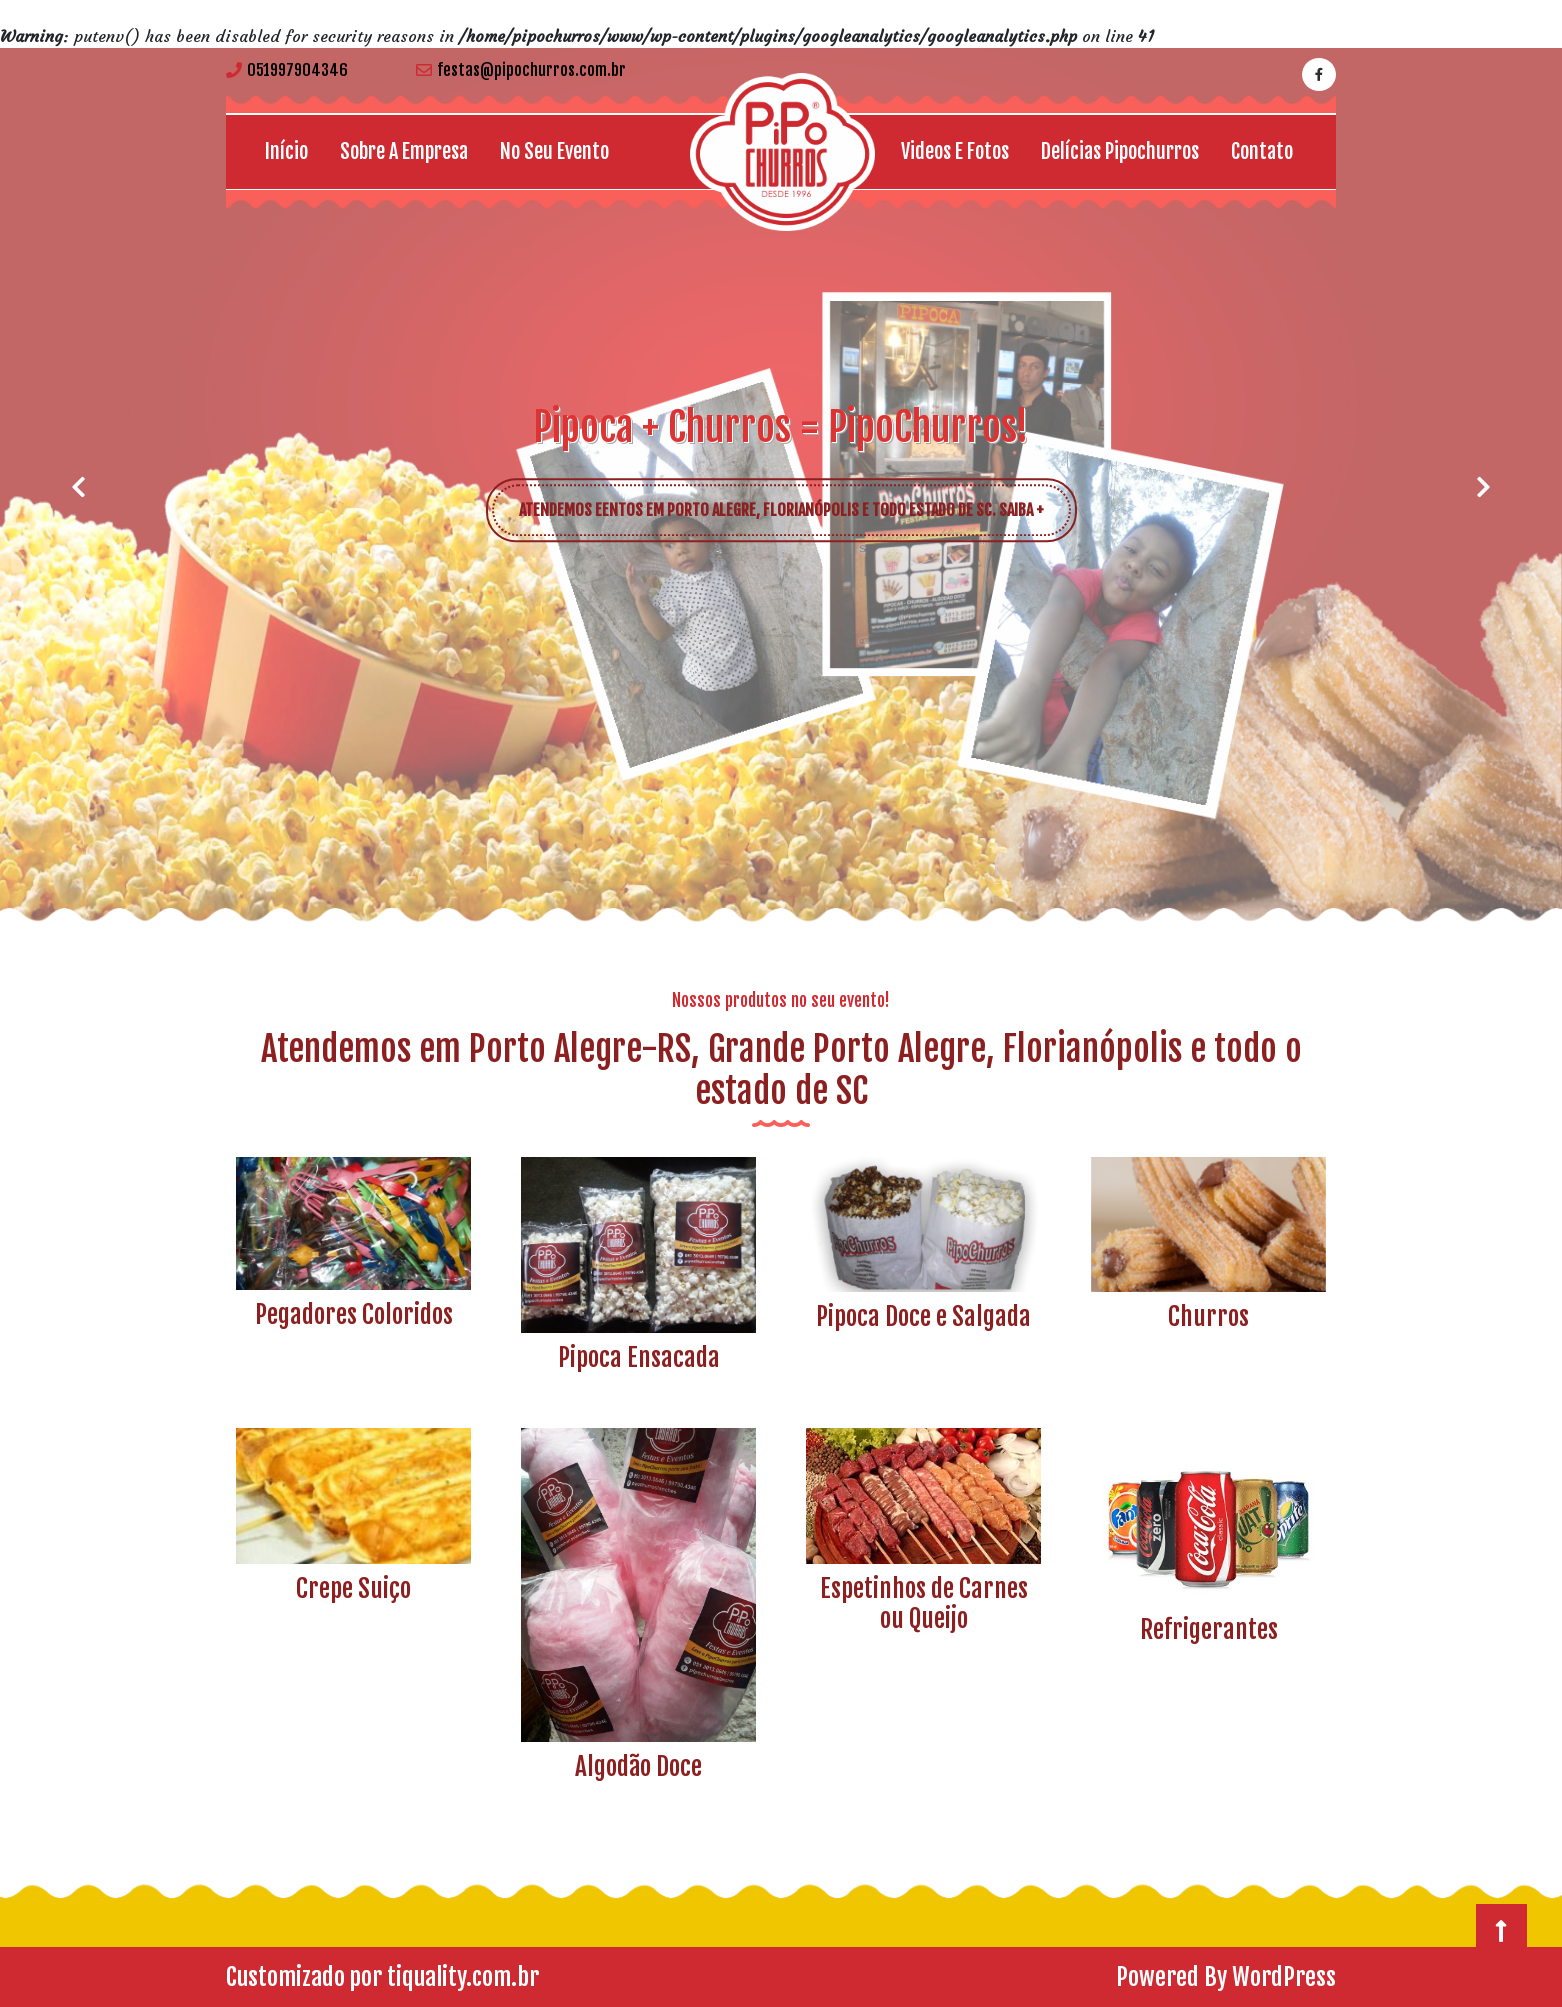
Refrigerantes (1209, 1629)
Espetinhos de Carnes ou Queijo (924, 1603)
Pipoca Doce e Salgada (923, 1316)
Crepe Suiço (353, 1588)
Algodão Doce (638, 1766)
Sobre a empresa (404, 151)
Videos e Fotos (955, 151)
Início (286, 151)
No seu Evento (554, 151)
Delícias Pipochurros (1120, 151)
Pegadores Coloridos (354, 1314)
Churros (1208, 1316)
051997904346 (287, 70)
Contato (1262, 151)
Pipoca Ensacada (639, 1357)
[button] (78, 487)
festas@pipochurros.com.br (521, 70)
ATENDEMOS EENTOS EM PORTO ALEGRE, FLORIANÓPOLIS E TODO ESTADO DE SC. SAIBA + (795, 502)
